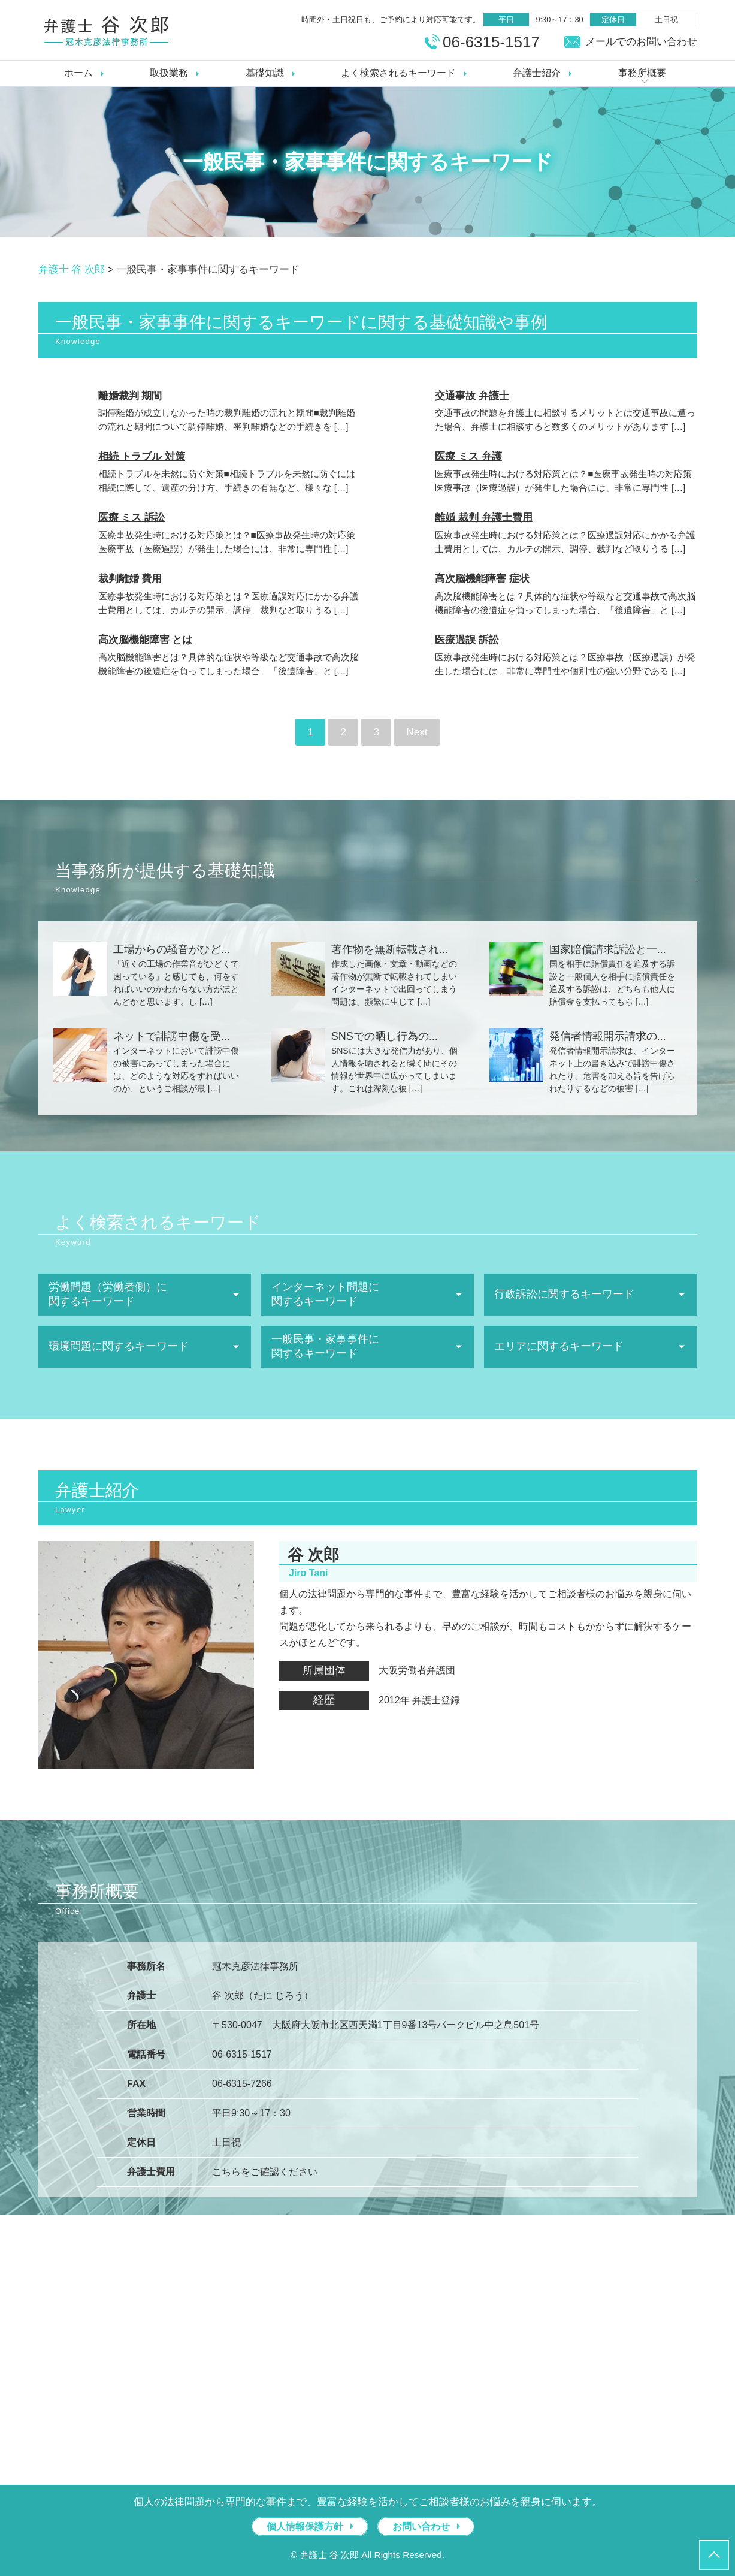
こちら (226, 2172)
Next (416, 732)
